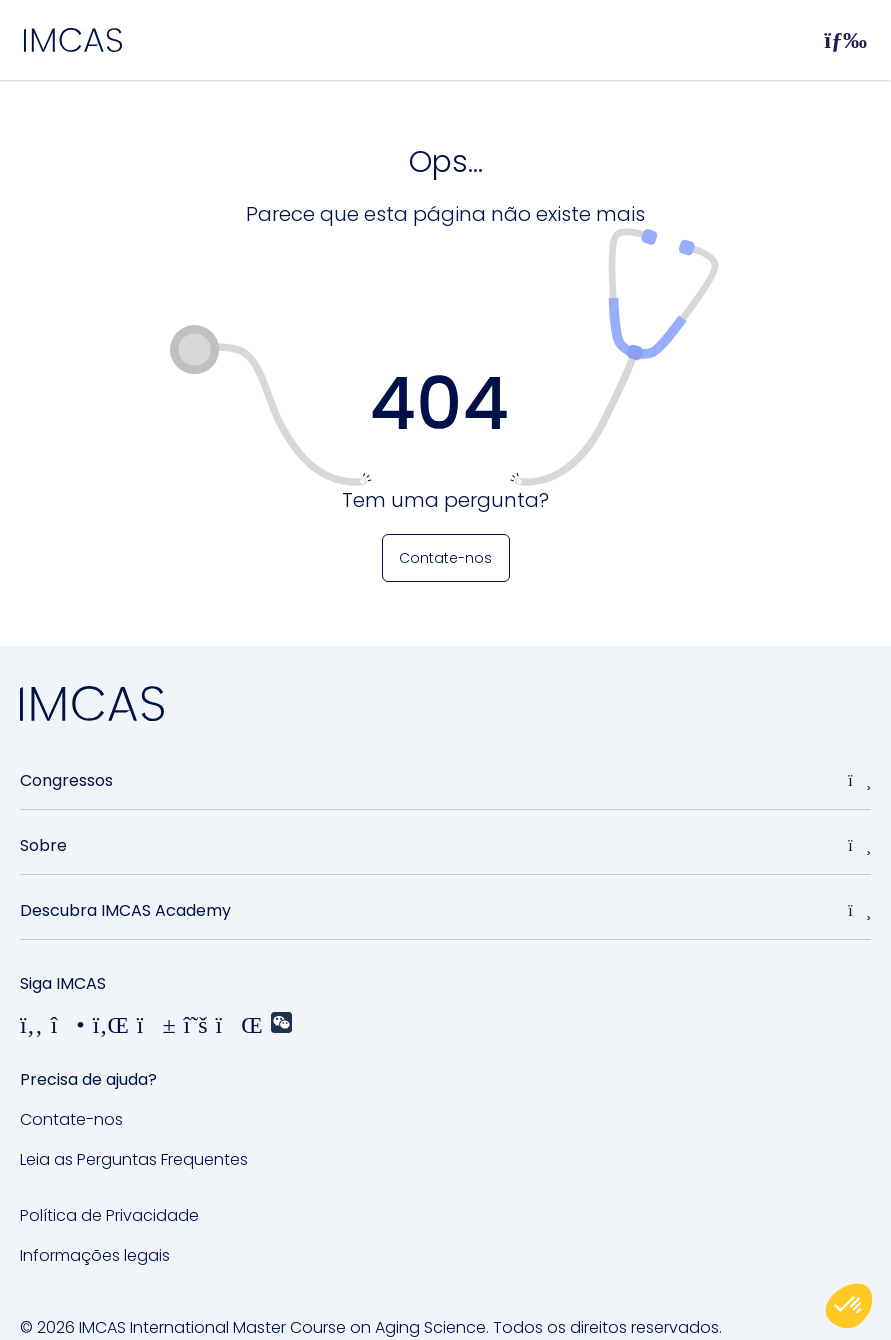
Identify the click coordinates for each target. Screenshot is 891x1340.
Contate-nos (71, 1119)
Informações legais (95, 1255)
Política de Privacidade (109, 1215)
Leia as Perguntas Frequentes (134, 1159)
